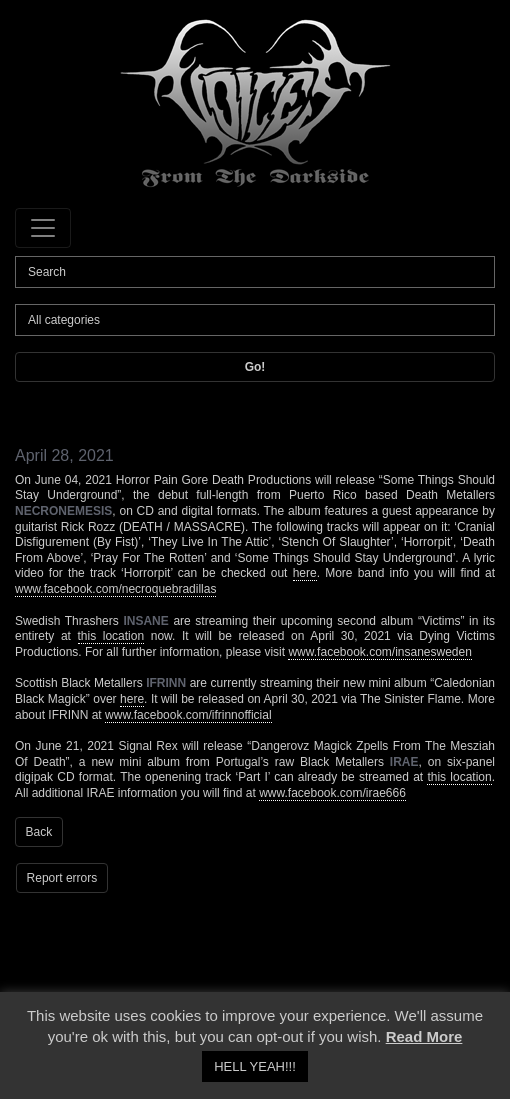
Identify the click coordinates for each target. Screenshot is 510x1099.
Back (39, 832)
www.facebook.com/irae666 (332, 793)
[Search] (255, 272)
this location (111, 636)
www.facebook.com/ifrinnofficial (188, 715)
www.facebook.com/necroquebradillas (115, 589)
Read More (424, 1036)
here (305, 573)
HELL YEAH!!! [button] (255, 1066)
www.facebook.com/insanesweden (379, 652)
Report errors (62, 878)
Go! (255, 367)
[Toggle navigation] (43, 228)
